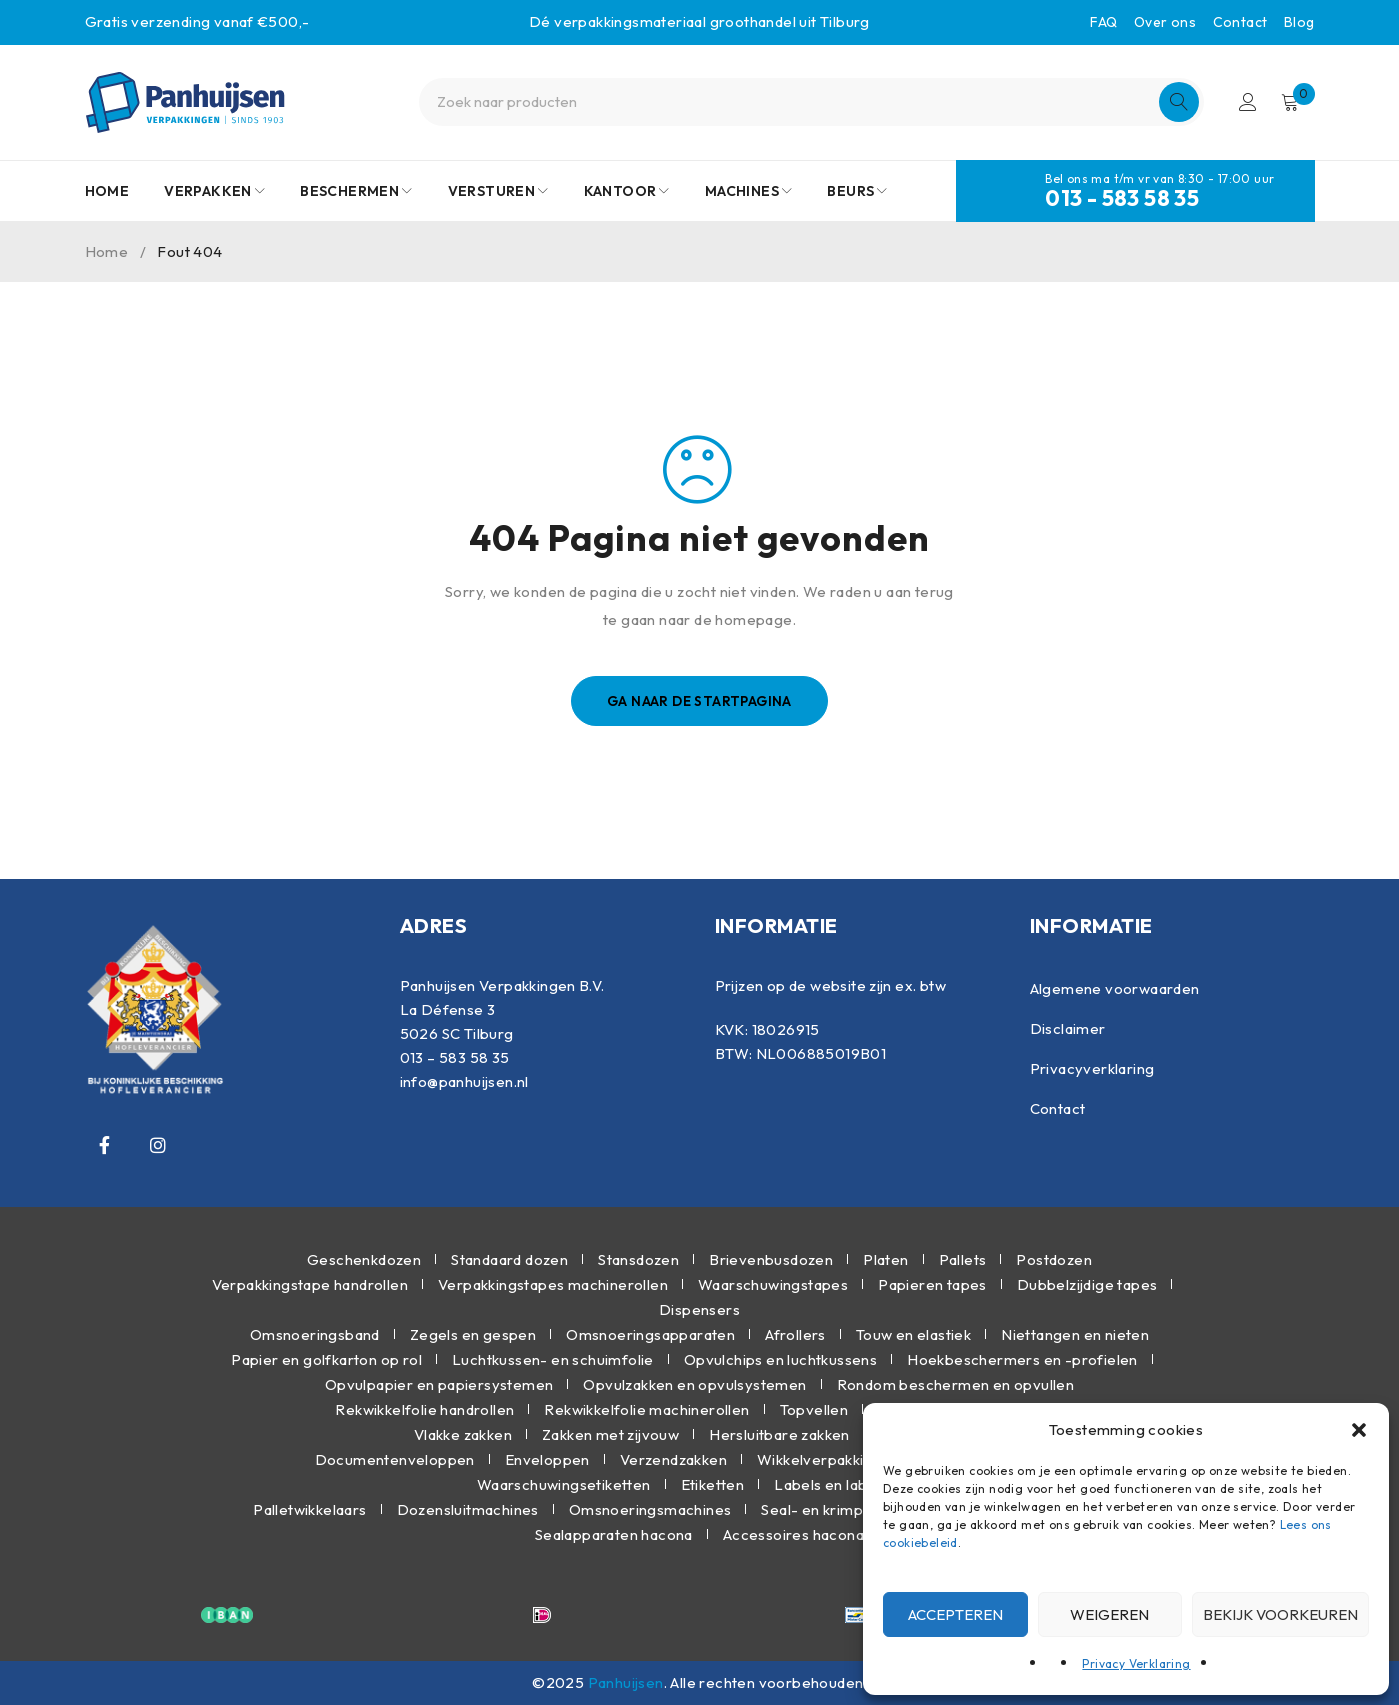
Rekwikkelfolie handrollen (424, 1409)
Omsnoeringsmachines (650, 1509)
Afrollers (795, 1334)
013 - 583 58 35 (1122, 198)
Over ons (1165, 22)
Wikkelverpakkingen (828, 1459)
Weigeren (1109, 1614)
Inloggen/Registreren (1246, 102)
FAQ (1103, 22)
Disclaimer (1068, 1028)
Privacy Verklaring (1136, 1663)
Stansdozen (638, 1259)
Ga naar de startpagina (699, 701)
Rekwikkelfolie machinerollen (646, 1409)
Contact (1240, 22)
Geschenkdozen (364, 1259)
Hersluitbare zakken (779, 1434)
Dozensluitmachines (468, 1509)
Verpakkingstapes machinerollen (553, 1284)
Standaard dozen (509, 1259)
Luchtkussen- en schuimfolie (553, 1359)
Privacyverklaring (1092, 1068)
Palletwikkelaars (309, 1509)
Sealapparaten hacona (614, 1534)
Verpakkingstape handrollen (310, 1284)
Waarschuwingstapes (773, 1284)
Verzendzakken (673, 1459)
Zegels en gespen (473, 1334)
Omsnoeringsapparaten (650, 1334)
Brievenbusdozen (771, 1259)
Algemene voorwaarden (1115, 988)
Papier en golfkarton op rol (326, 1359)
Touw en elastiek (913, 1334)
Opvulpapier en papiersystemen (439, 1384)
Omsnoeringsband (315, 1334)
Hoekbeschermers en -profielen (1022, 1359)
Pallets (963, 1259)
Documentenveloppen (395, 1459)
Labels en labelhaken (848, 1484)
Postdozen (1054, 1259)
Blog (1299, 22)
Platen (885, 1259)
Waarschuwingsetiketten (564, 1484)
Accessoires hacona (793, 1534)
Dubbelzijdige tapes (1087, 1284)
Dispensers (699, 1309)
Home (107, 251)
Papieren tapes (932, 1284)
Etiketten (713, 1484)
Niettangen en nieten (1075, 1334)
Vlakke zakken (463, 1434)
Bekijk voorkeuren (1280, 1614)
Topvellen (814, 1409)
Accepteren (955, 1614)
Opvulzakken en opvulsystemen (694, 1384)
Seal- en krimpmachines (845, 1509)
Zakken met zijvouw (610, 1434)
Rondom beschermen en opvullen (956, 1384)
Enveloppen (547, 1459)
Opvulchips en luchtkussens (780, 1359)
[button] (1359, 1430)
